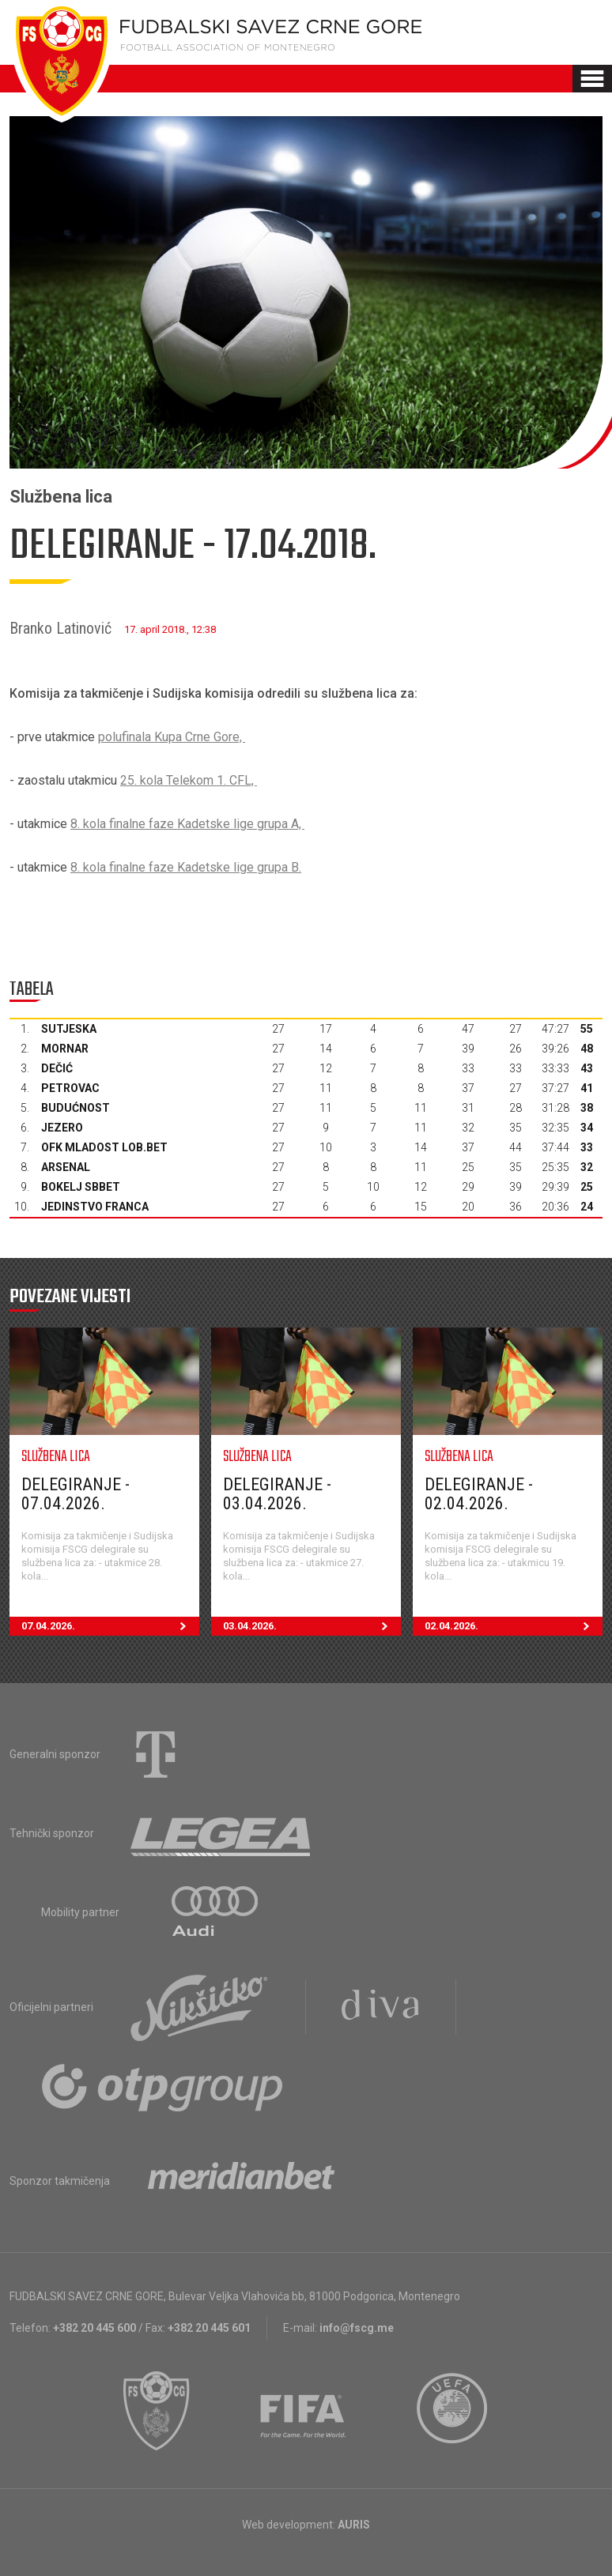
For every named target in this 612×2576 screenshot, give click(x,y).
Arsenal (65, 1167)
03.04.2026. (312, 1626)
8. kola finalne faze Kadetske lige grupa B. (185, 867)
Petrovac (70, 1088)
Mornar (65, 1048)
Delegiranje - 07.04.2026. (75, 1493)
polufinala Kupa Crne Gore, (171, 736)
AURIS (354, 2524)
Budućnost (75, 1108)
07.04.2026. (110, 1626)
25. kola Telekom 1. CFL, (188, 780)
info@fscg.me (356, 2328)
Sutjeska (68, 1028)
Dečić (57, 1068)
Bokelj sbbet (80, 1187)
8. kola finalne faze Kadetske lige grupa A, (187, 823)
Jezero (62, 1127)
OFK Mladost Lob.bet (104, 1147)
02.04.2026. (514, 1626)
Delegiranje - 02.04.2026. (479, 1493)
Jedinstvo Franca (95, 1206)
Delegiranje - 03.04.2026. (277, 1493)
